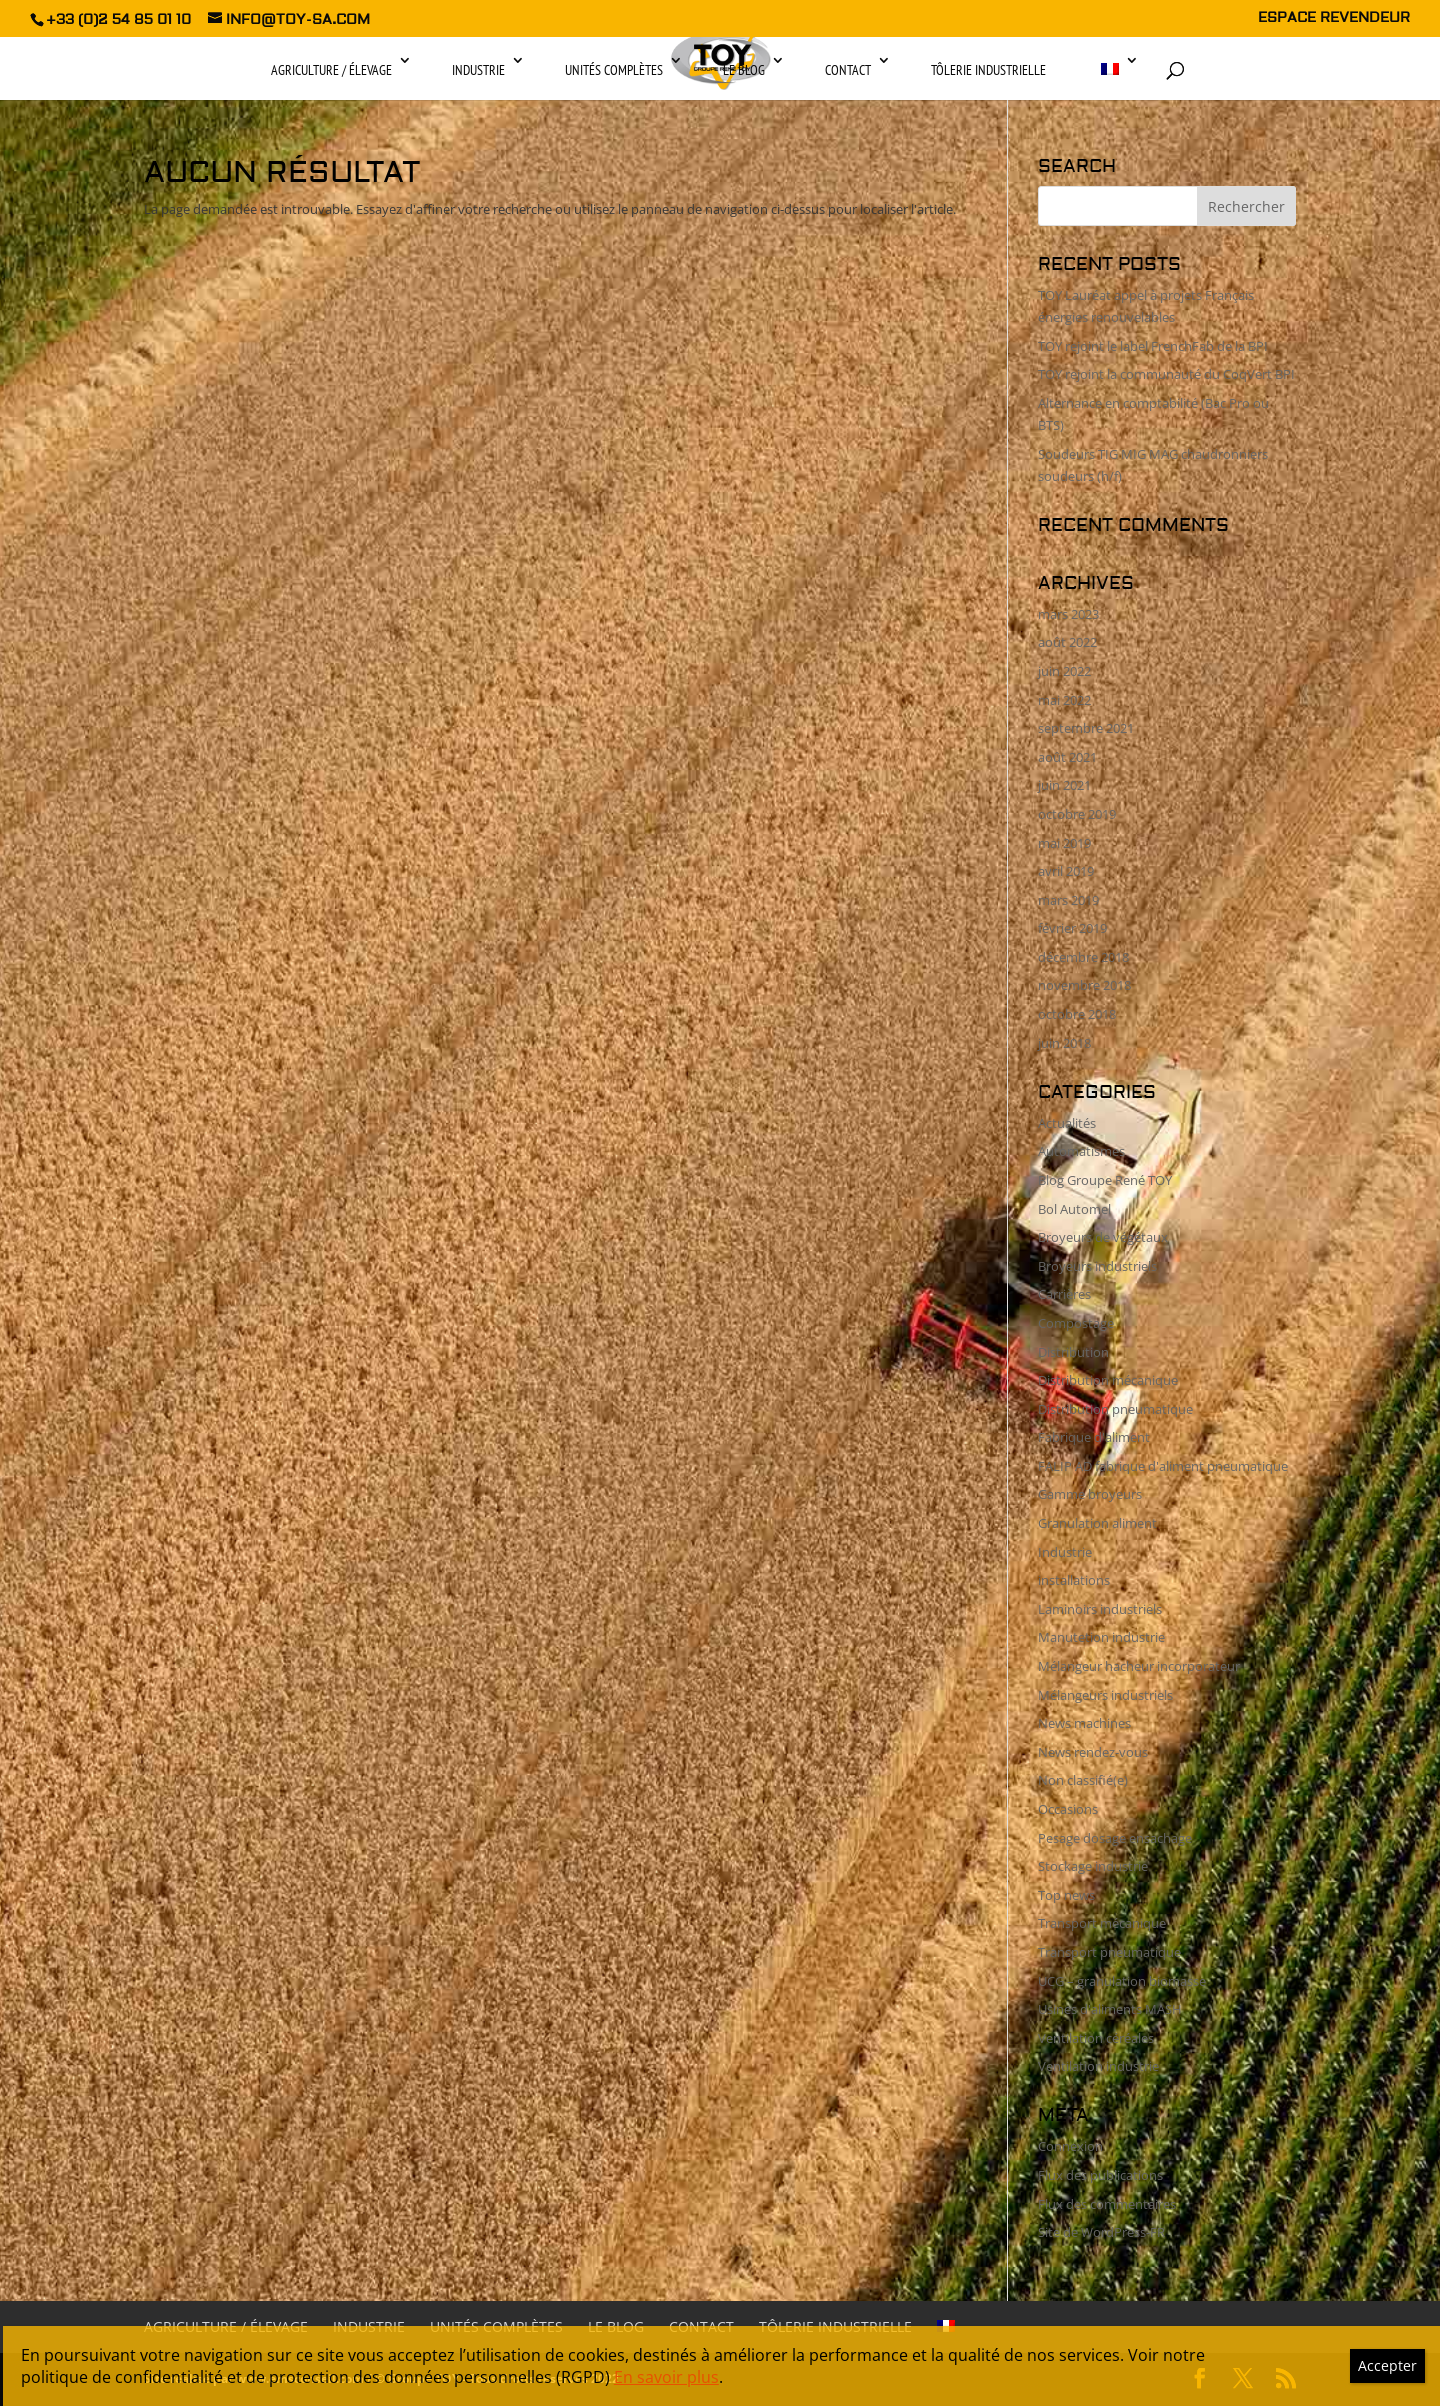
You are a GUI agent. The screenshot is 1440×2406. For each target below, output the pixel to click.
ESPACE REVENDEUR (1334, 19)
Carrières (1064, 1294)
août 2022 (1067, 642)
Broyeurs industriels (1097, 1266)
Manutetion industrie (1101, 1637)
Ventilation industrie (1098, 2066)
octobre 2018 (1077, 1014)
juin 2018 (1064, 1043)
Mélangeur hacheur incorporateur (1139, 1666)
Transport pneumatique (1109, 1952)
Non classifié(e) (1083, 1780)
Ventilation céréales (1096, 2038)
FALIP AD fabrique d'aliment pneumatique (1163, 1466)
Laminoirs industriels (1100, 1609)
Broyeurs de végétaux (1103, 1237)
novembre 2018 (1084, 985)
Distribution (1073, 1352)
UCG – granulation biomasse (1122, 1981)
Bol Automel (1074, 1209)
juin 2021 (1064, 785)
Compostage (1076, 1323)
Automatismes (1081, 1151)
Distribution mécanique (1108, 1380)
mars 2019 (1068, 900)
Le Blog (744, 70)
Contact (848, 70)
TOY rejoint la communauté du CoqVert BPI (1166, 374)
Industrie (478, 70)
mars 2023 (1068, 614)
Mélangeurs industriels (1105, 1695)
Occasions (1068, 1809)
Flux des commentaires (1107, 2204)
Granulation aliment (1097, 1523)
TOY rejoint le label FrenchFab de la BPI (1153, 346)
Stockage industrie (1093, 1866)
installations (1074, 1580)
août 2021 (1067, 757)
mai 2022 (1064, 700)
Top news (1066, 1895)
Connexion (1070, 2146)
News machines (1084, 1723)
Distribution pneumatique (1115, 1409)
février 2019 (1072, 928)
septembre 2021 (1086, 728)
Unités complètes (614, 70)
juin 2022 (1064, 671)
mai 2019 (1064, 843)
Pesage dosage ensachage (1115, 1838)
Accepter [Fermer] (1387, 2365)
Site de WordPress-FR (1101, 2232)
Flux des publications (1100, 2175)
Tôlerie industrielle (988, 70)
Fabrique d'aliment (1094, 1437)
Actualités (1067, 1123)
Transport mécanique (1102, 1923)
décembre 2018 (1083, 957)
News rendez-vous (1093, 1752)
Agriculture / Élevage (331, 70)
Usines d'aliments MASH (1110, 2009)
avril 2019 (1066, 871)
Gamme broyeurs (1090, 1494)
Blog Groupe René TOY (1105, 1180)
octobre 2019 (1077, 814)
